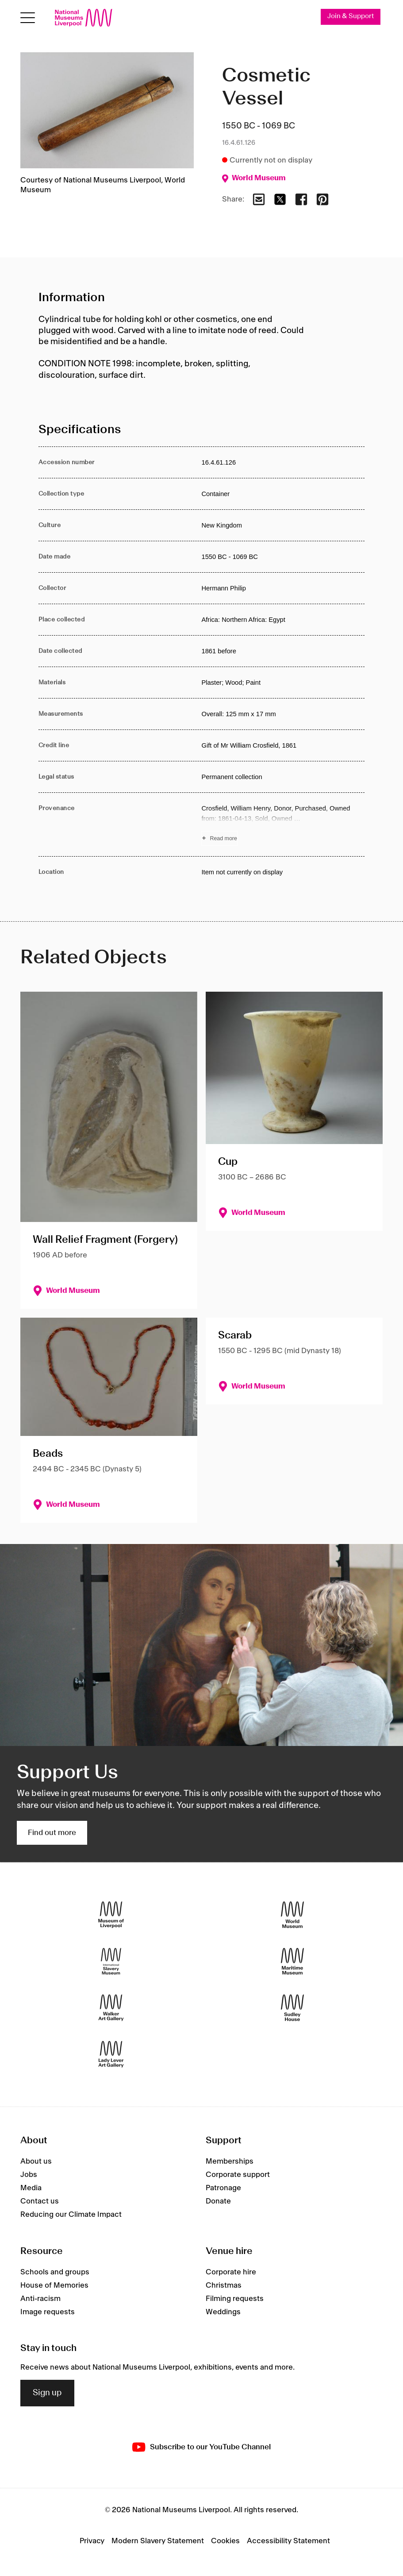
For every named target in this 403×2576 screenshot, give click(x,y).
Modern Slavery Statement (157, 2541)
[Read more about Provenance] (283, 825)
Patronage (223, 2188)
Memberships (229, 2162)
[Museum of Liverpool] (111, 1914)
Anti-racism (40, 2299)
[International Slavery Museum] (111, 1961)
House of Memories (54, 2285)
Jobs (28, 2175)
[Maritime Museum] (292, 1961)
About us (36, 2162)
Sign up (47, 2393)
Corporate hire (231, 2272)
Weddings (223, 2312)
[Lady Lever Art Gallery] (111, 2054)
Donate (218, 2202)
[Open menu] (27, 18)
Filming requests (235, 2299)
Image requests (47, 2312)
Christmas (224, 2285)
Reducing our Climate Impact (71, 2215)
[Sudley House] (292, 2007)
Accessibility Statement (288, 2541)
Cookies (225, 2541)
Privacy (92, 2541)
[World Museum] (292, 1914)
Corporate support (238, 2175)
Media (31, 2188)
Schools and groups (54, 2272)
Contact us (39, 2202)
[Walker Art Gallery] (111, 2007)
